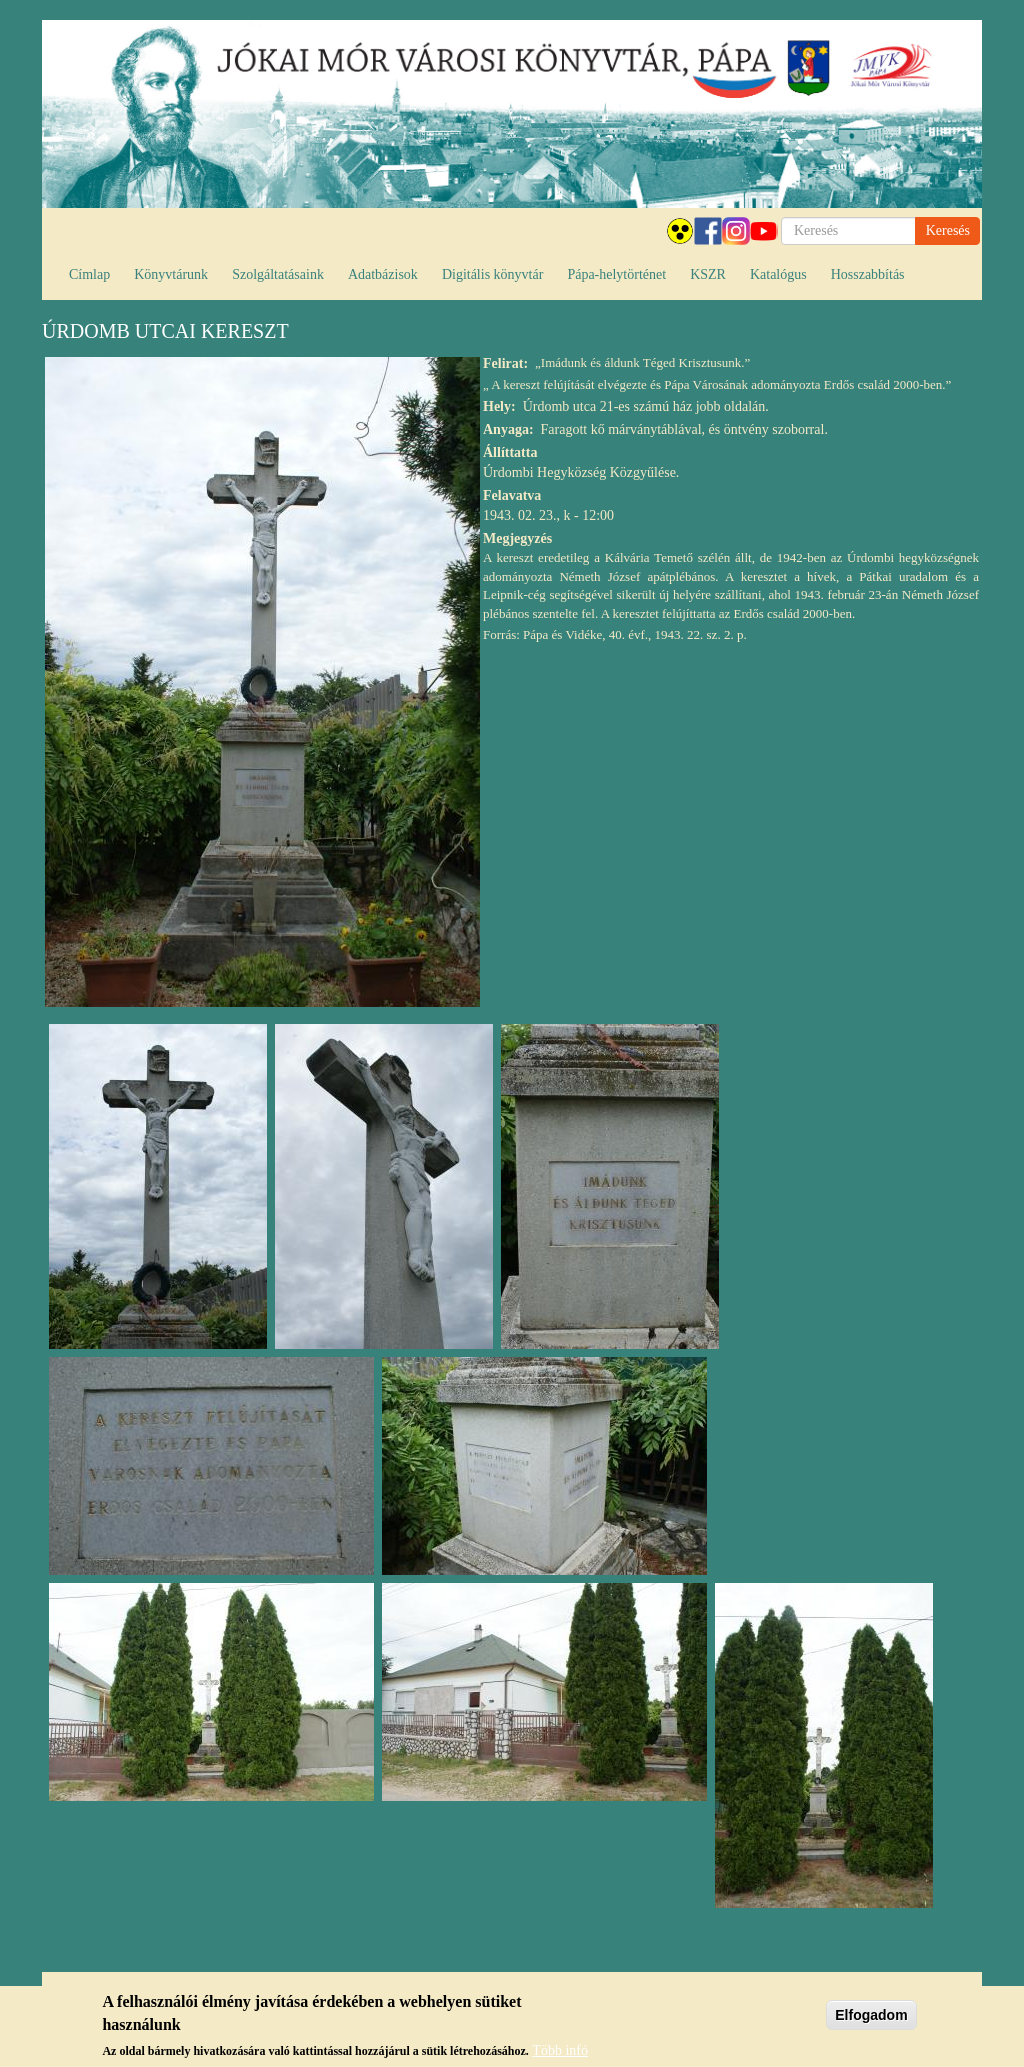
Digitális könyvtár (493, 274)
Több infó (560, 2054)
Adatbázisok (383, 274)
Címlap (89, 274)
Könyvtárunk (171, 274)
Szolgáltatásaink (278, 274)
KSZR (708, 274)
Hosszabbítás (868, 274)
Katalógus (778, 274)
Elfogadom (871, 2019)
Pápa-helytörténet (616, 274)
